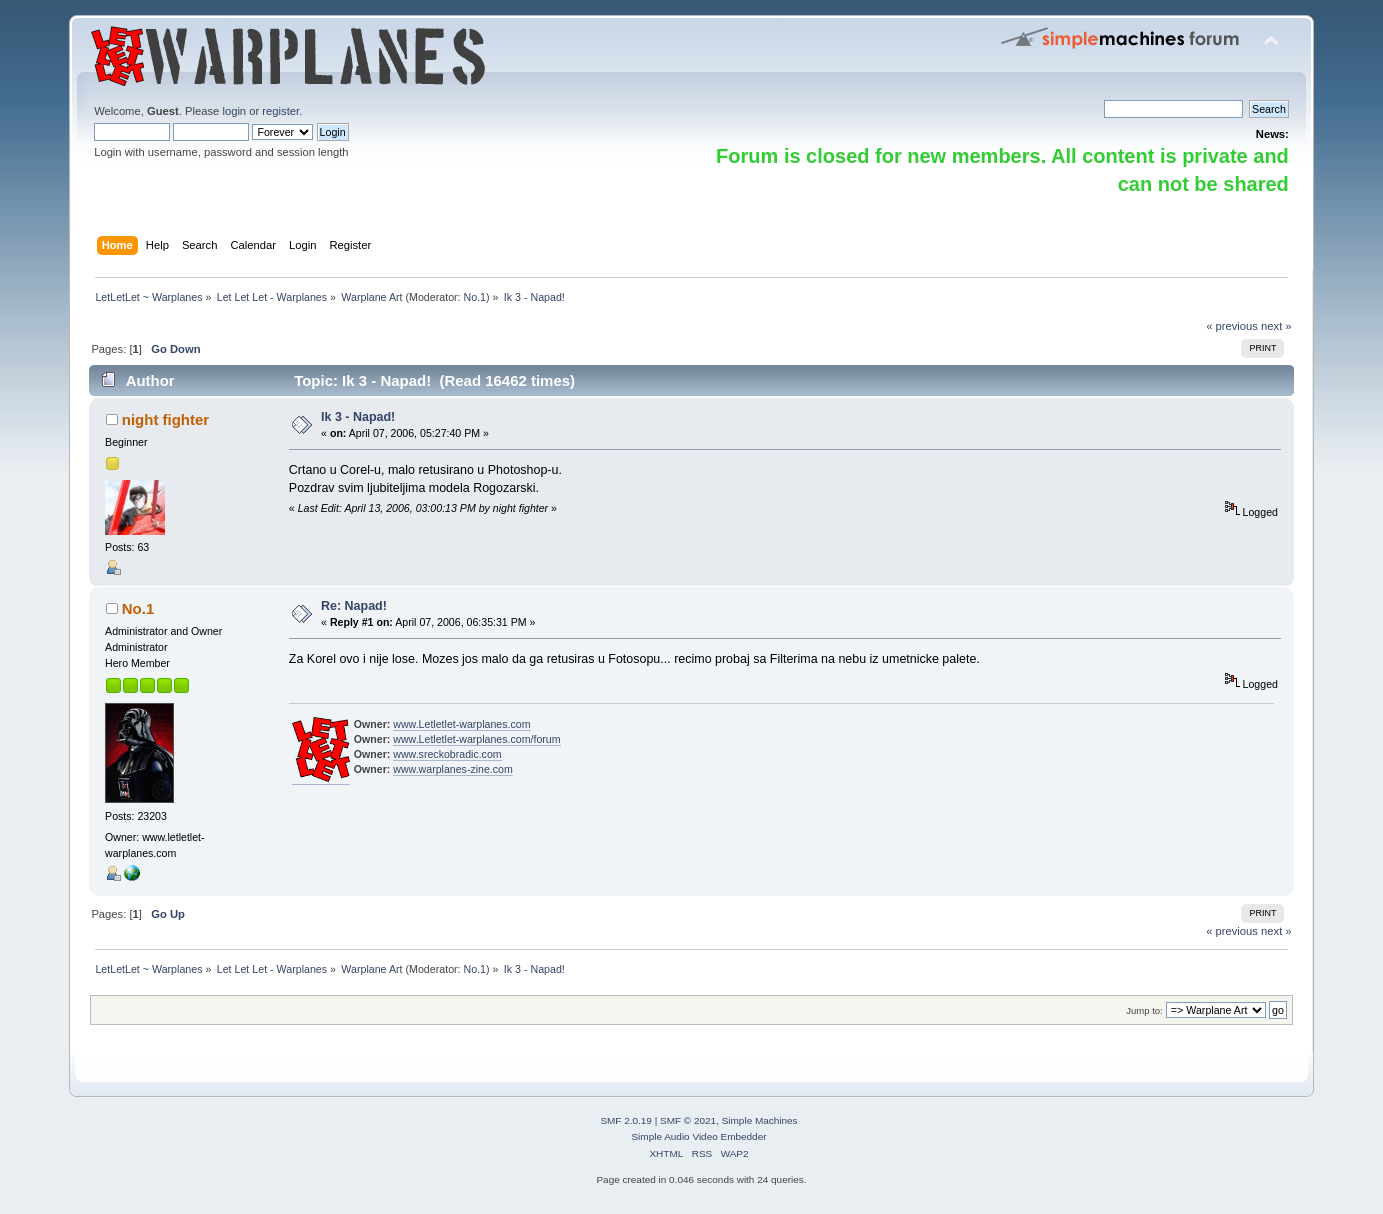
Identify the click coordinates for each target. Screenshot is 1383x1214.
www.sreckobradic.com (447, 754)
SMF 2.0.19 (626, 1120)
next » (1276, 326)
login (234, 111)
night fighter (165, 419)
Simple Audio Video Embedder (698, 1136)
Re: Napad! (354, 606)
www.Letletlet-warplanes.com (461, 724)
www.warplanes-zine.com (453, 769)
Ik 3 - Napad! (358, 417)
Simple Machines (760, 1120)
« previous (1232, 326)
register (280, 111)
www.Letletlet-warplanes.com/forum (476, 739)
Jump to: (1144, 1010)
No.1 (475, 297)
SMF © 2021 (688, 1120)
